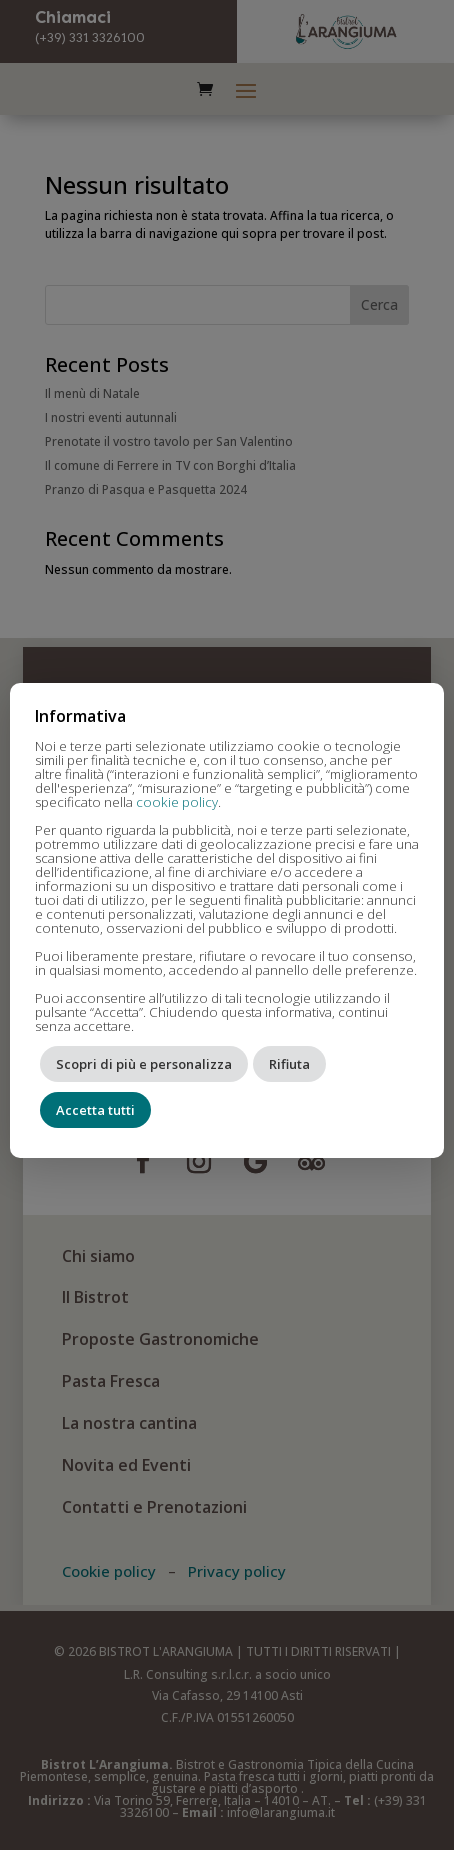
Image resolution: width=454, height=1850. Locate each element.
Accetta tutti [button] (95, 1110)
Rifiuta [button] (289, 1064)
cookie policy (177, 802)
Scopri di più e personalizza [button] (144, 1064)
